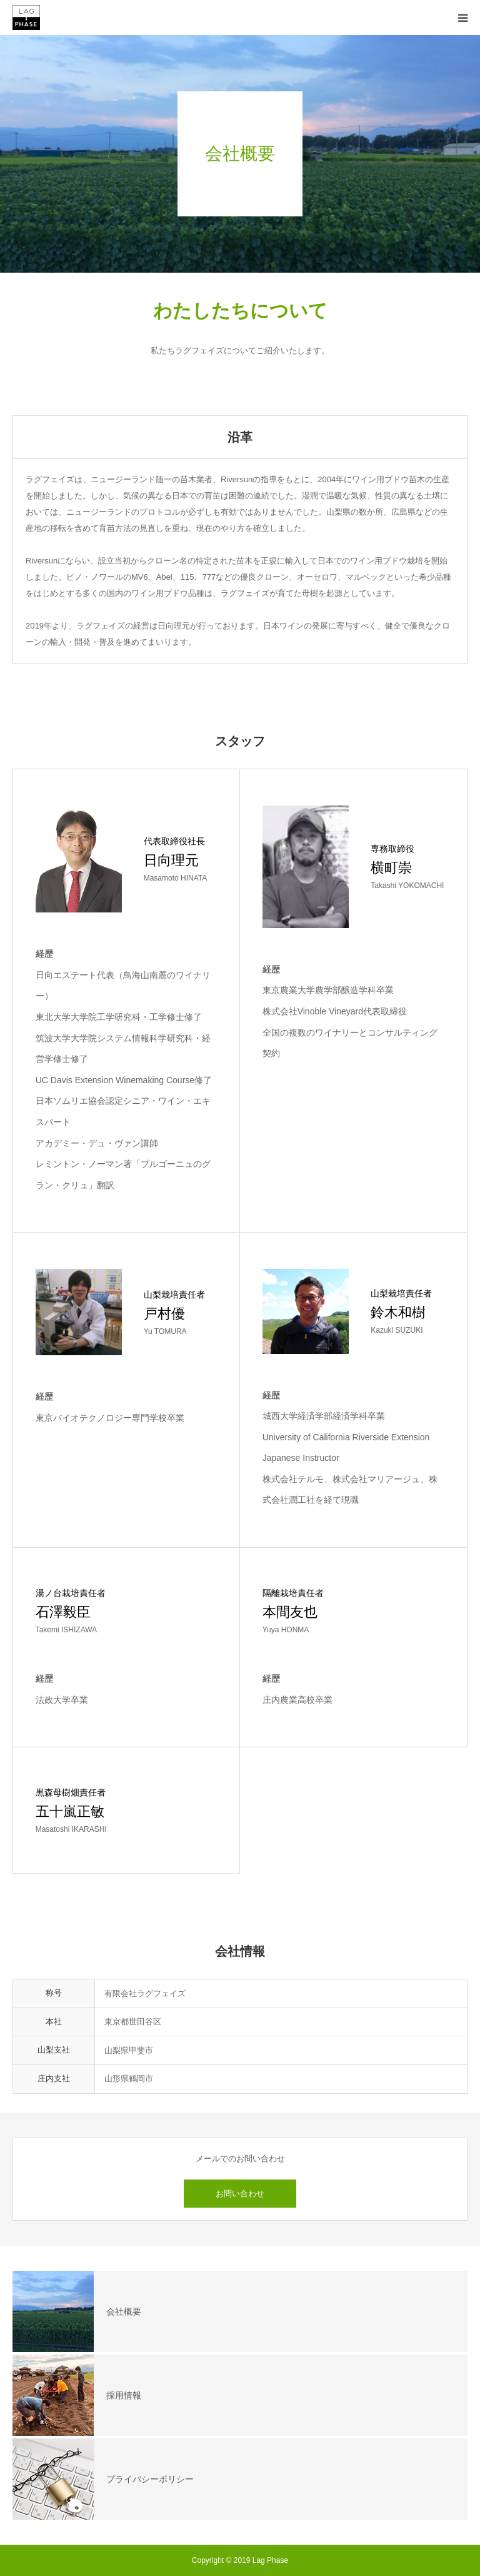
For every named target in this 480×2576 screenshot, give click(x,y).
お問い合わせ (240, 2193)
